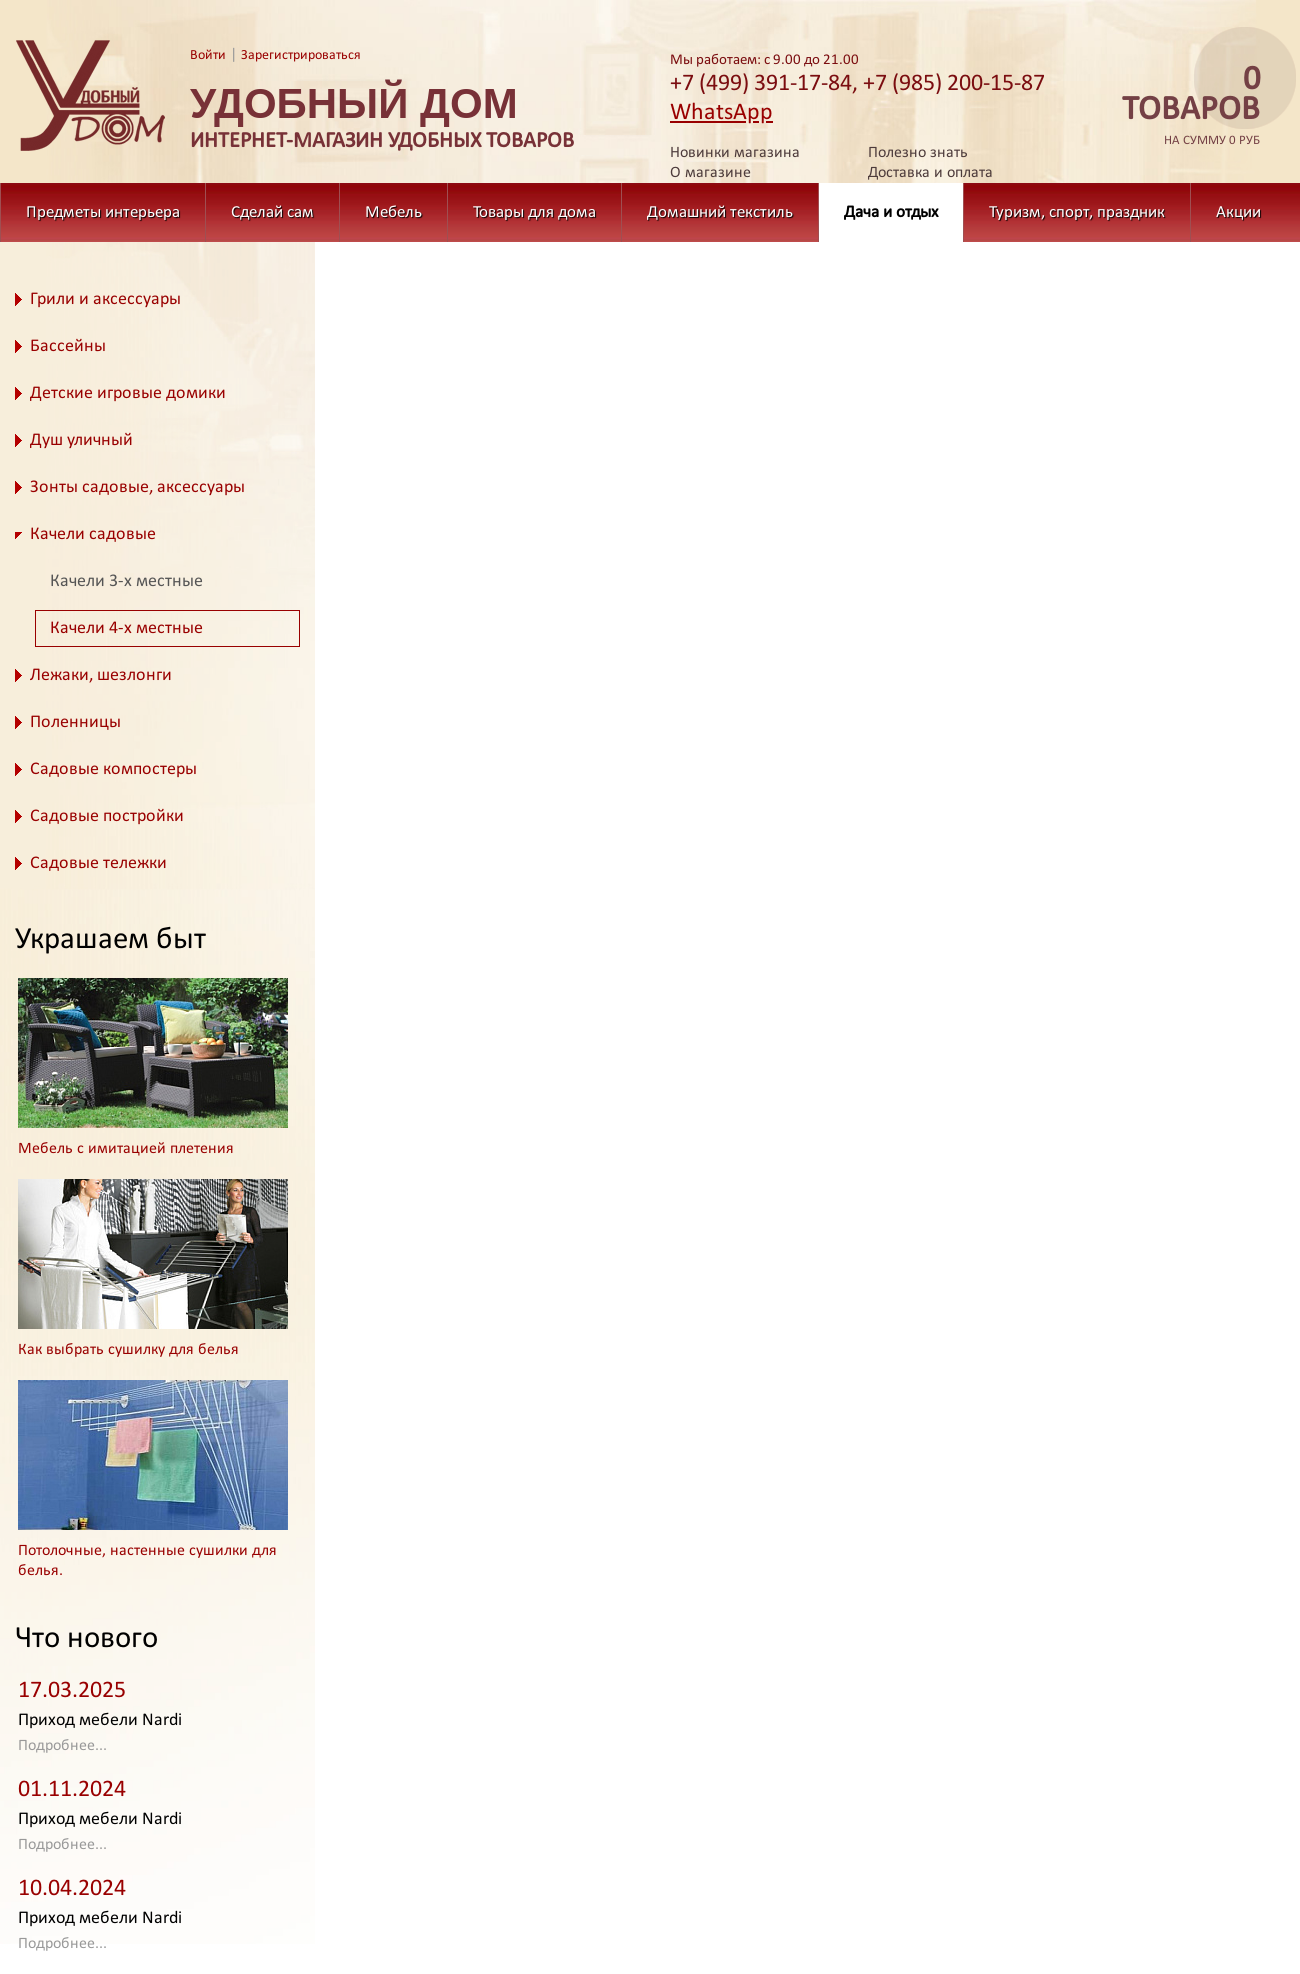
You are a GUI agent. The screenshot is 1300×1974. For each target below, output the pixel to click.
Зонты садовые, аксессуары (137, 487)
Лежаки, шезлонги (101, 675)
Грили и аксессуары (105, 299)
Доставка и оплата (930, 173)
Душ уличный (81, 440)
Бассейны (68, 346)
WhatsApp (721, 113)
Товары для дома (534, 212)
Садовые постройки (107, 816)
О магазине (710, 173)
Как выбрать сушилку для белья (128, 1350)
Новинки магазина (735, 153)
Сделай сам (272, 212)
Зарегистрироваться (301, 55)
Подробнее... (62, 1746)
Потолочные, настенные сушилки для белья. (147, 1561)
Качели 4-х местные (126, 628)
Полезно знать (918, 153)
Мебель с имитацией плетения (126, 1149)
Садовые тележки (98, 863)
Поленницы (75, 722)
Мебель (393, 212)
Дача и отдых (891, 212)
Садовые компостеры (113, 769)
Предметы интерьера (103, 212)
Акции (1238, 212)
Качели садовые (93, 534)
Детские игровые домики (128, 393)
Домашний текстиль (720, 212)
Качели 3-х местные (126, 581)
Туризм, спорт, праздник (1077, 212)
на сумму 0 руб (1185, 106)
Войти (208, 55)
